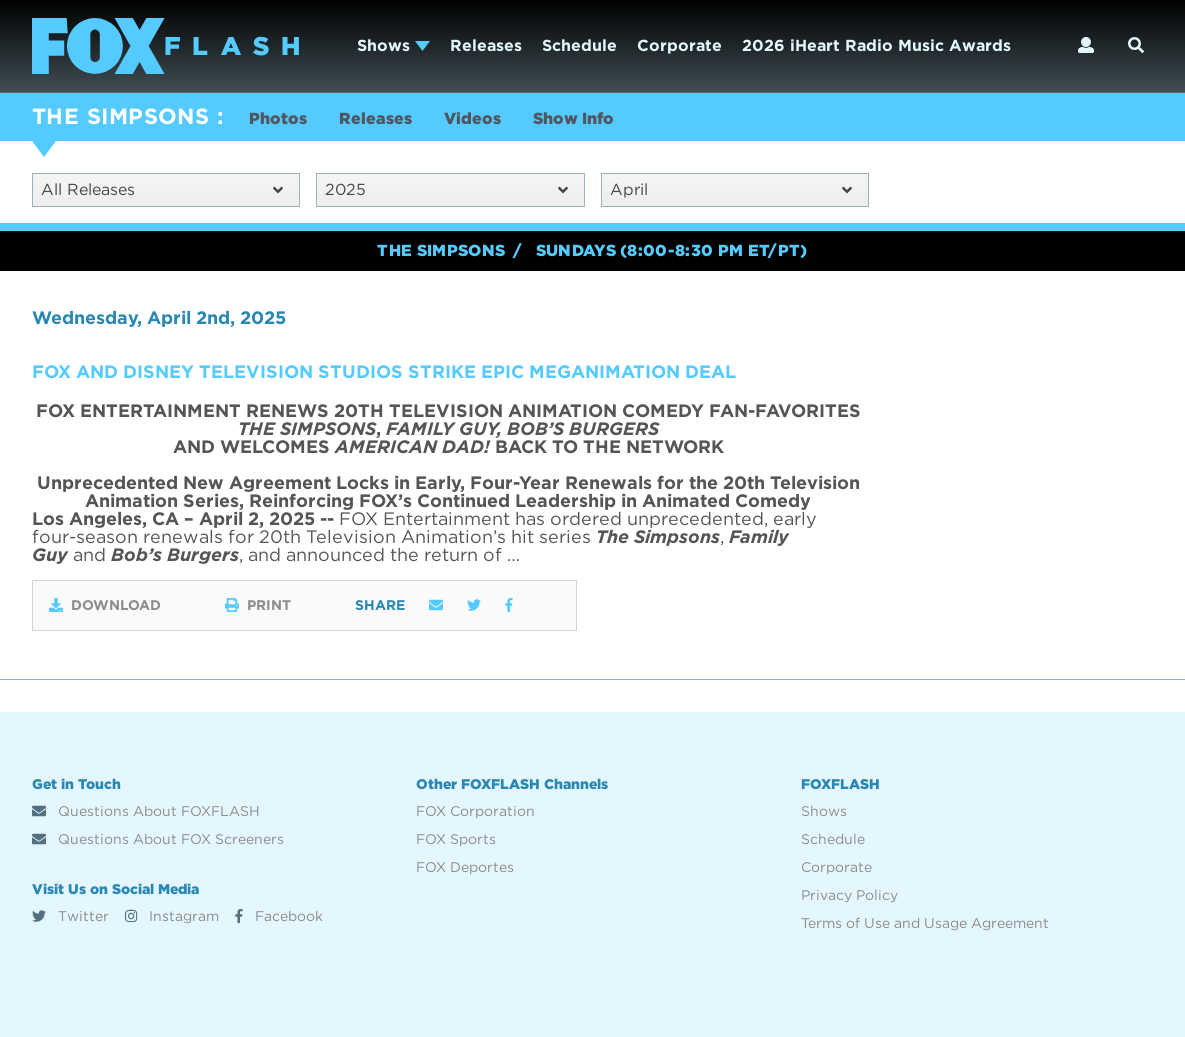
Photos (278, 118)
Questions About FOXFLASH (146, 811)
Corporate (679, 45)
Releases (486, 45)
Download (105, 605)
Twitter (70, 916)
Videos (472, 118)
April (731, 189)
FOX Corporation (475, 811)
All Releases (162, 189)
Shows (393, 45)
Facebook (279, 916)
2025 (446, 189)
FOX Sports (456, 839)
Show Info (573, 118)
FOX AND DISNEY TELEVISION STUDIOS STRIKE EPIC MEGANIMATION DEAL (384, 371)
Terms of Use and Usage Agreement (925, 923)
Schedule (579, 45)
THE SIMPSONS (120, 116)
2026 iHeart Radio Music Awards (876, 45)
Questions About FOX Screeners (158, 839)
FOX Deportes (465, 867)
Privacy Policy (849, 895)
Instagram (172, 916)
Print (258, 605)
